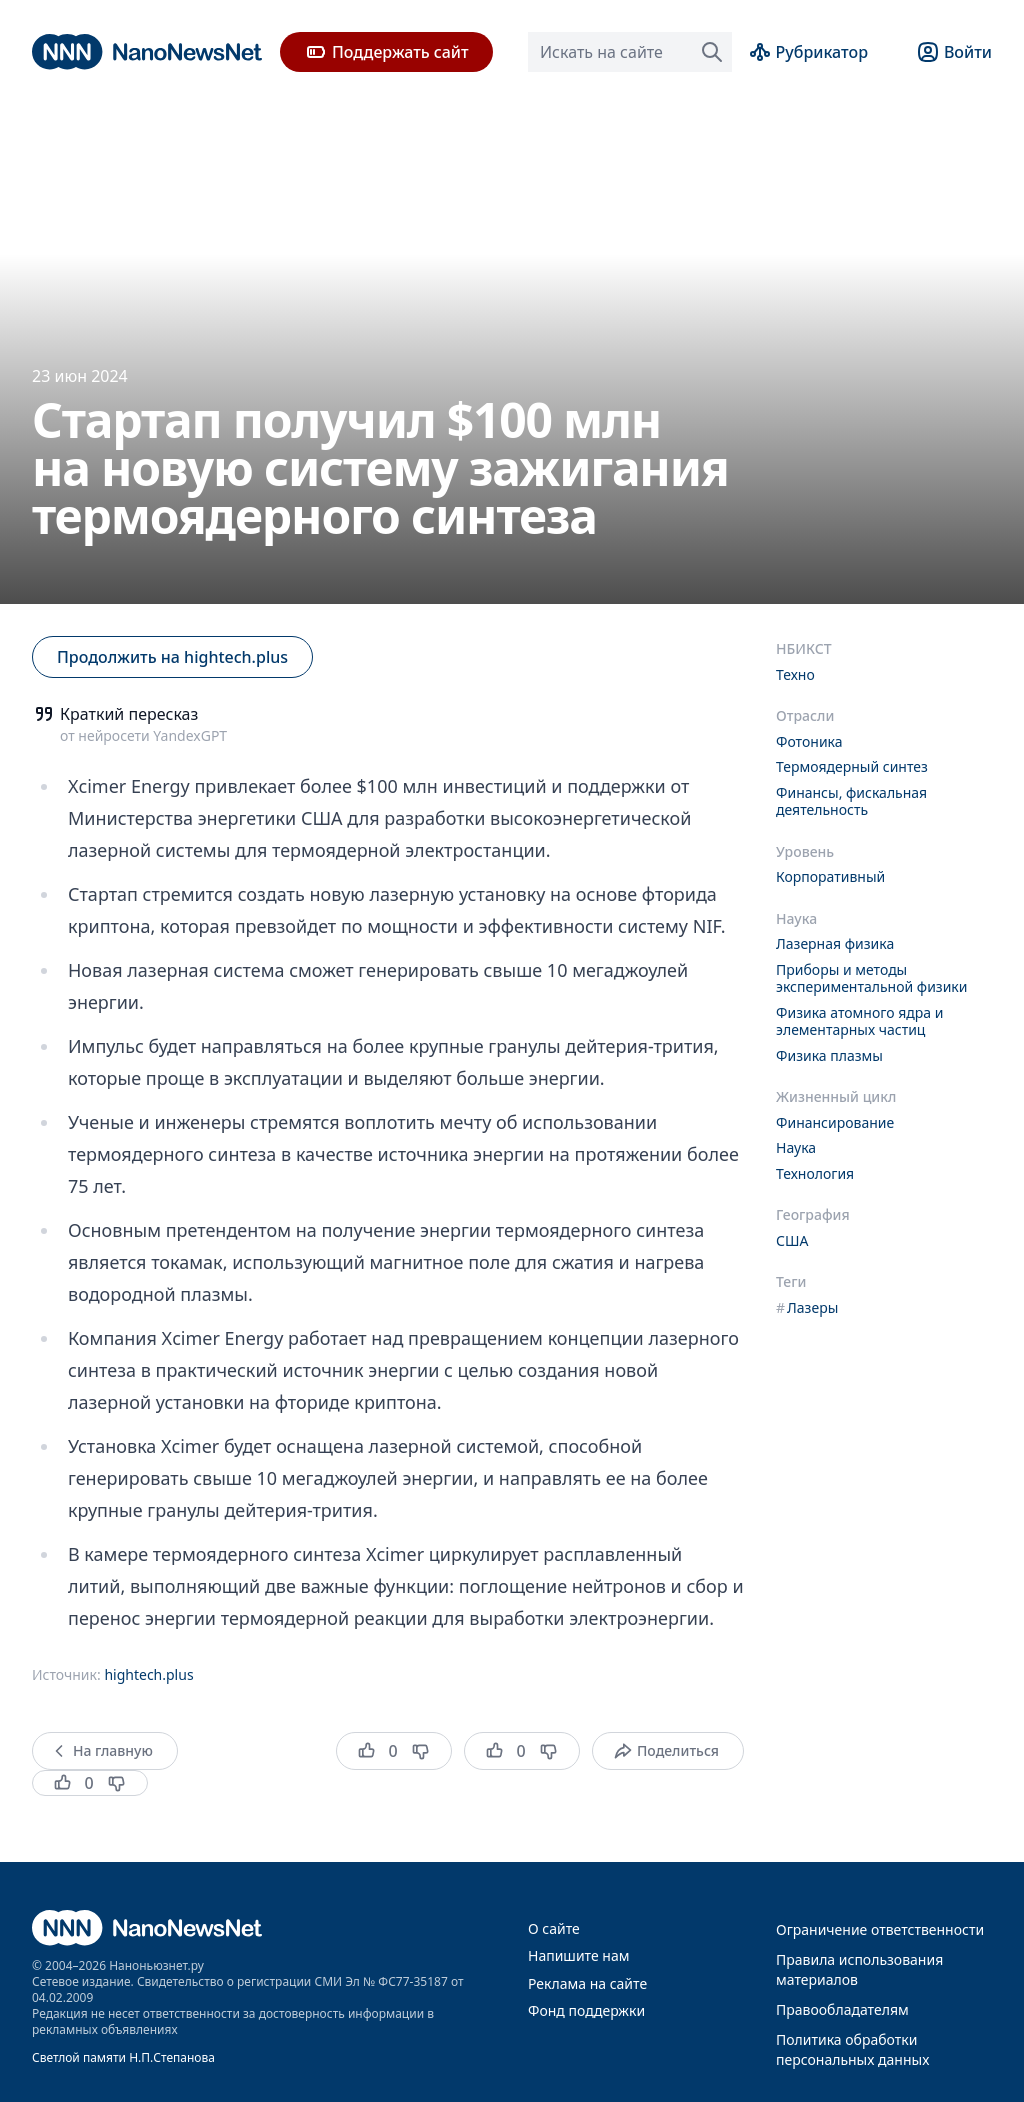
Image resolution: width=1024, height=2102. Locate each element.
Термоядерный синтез (852, 766)
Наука (796, 1147)
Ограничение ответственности (880, 1929)
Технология (815, 1173)
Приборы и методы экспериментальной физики (872, 978)
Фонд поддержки (586, 2010)
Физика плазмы (829, 1055)
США (792, 1240)
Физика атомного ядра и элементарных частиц (859, 1021)
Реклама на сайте (587, 1983)
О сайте (554, 1928)
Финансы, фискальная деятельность (851, 801)
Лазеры (807, 1307)
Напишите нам (578, 1955)
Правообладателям (842, 2009)
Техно (795, 674)
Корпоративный (830, 876)
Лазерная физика (835, 943)
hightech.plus (148, 1674)
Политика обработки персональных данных (852, 2049)
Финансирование (835, 1122)
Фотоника (809, 741)
